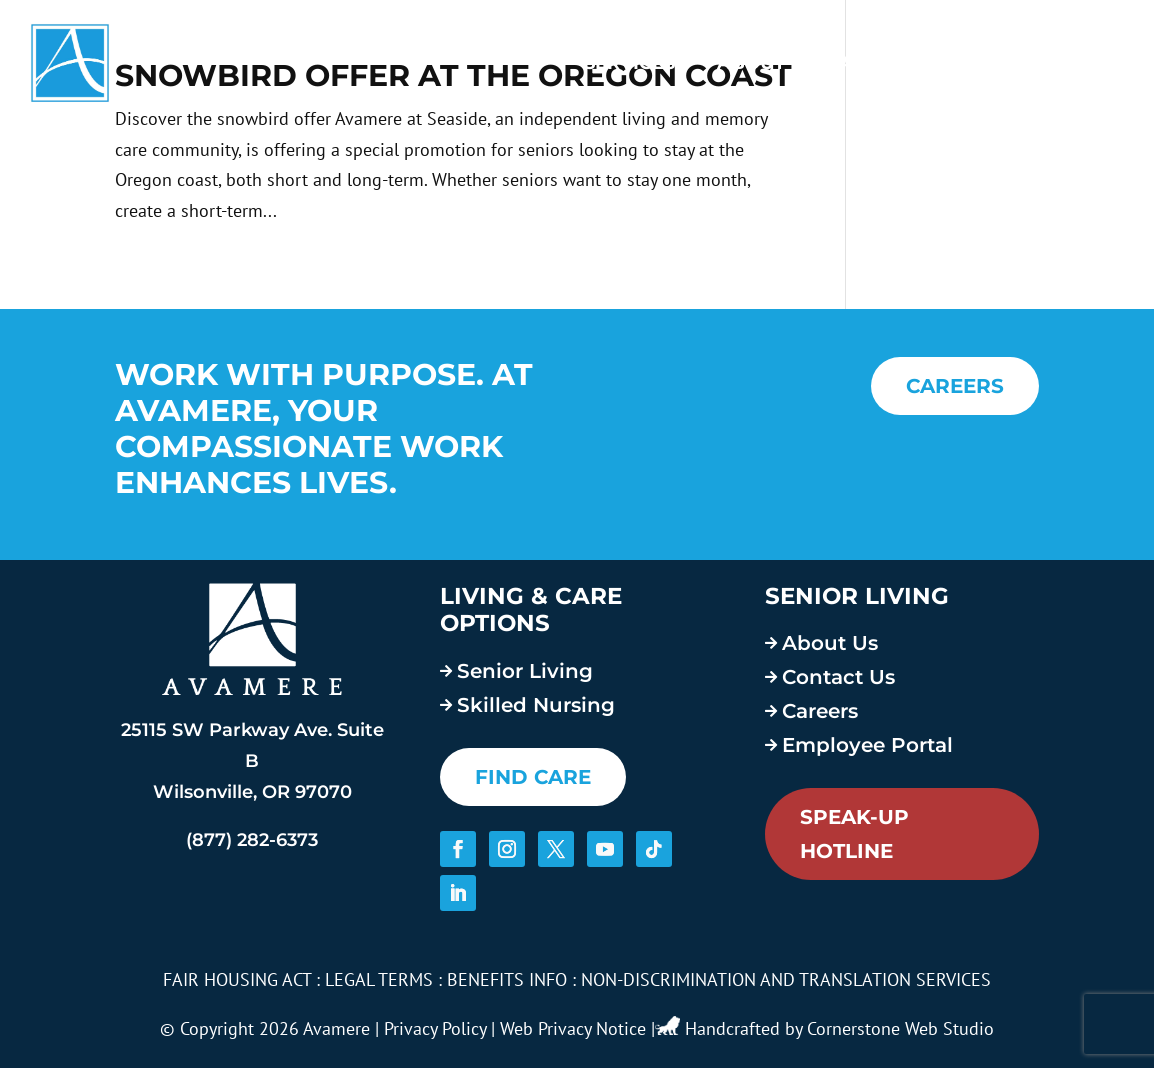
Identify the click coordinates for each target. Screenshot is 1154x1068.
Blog (984, 63)
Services (629, 63)
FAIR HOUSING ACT (237, 979)
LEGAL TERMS (379, 979)
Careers (871, 63)
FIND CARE (533, 777)
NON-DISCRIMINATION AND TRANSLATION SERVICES (786, 979)
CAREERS (955, 386)
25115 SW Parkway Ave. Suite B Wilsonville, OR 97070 (252, 760)
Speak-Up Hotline (854, 834)
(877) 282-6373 (252, 840)
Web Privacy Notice (573, 1028)
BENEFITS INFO (507, 979)
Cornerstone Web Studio (900, 1028)
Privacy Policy (435, 1028)
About (751, 63)
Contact (1078, 63)
